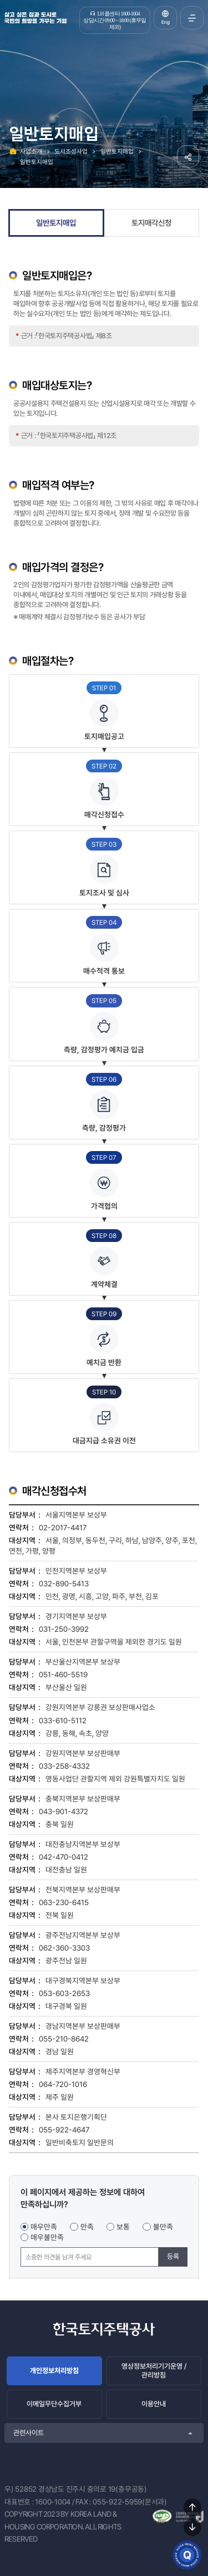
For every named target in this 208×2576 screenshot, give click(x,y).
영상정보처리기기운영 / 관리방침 (153, 2370)
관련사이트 (28, 2433)
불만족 (163, 2226)
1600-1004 (52, 2501)
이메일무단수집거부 (54, 2404)
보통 (123, 2226)
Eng (165, 22)
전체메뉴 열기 (192, 17)
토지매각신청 (151, 222)
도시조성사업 (71, 151)
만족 (87, 2226)
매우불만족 (47, 2237)
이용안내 (153, 2404)
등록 (173, 2256)
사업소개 (31, 151)
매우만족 (44, 2226)
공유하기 (188, 156)
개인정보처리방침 (54, 2370)
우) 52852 (20, 2489)
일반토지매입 (117, 151)
